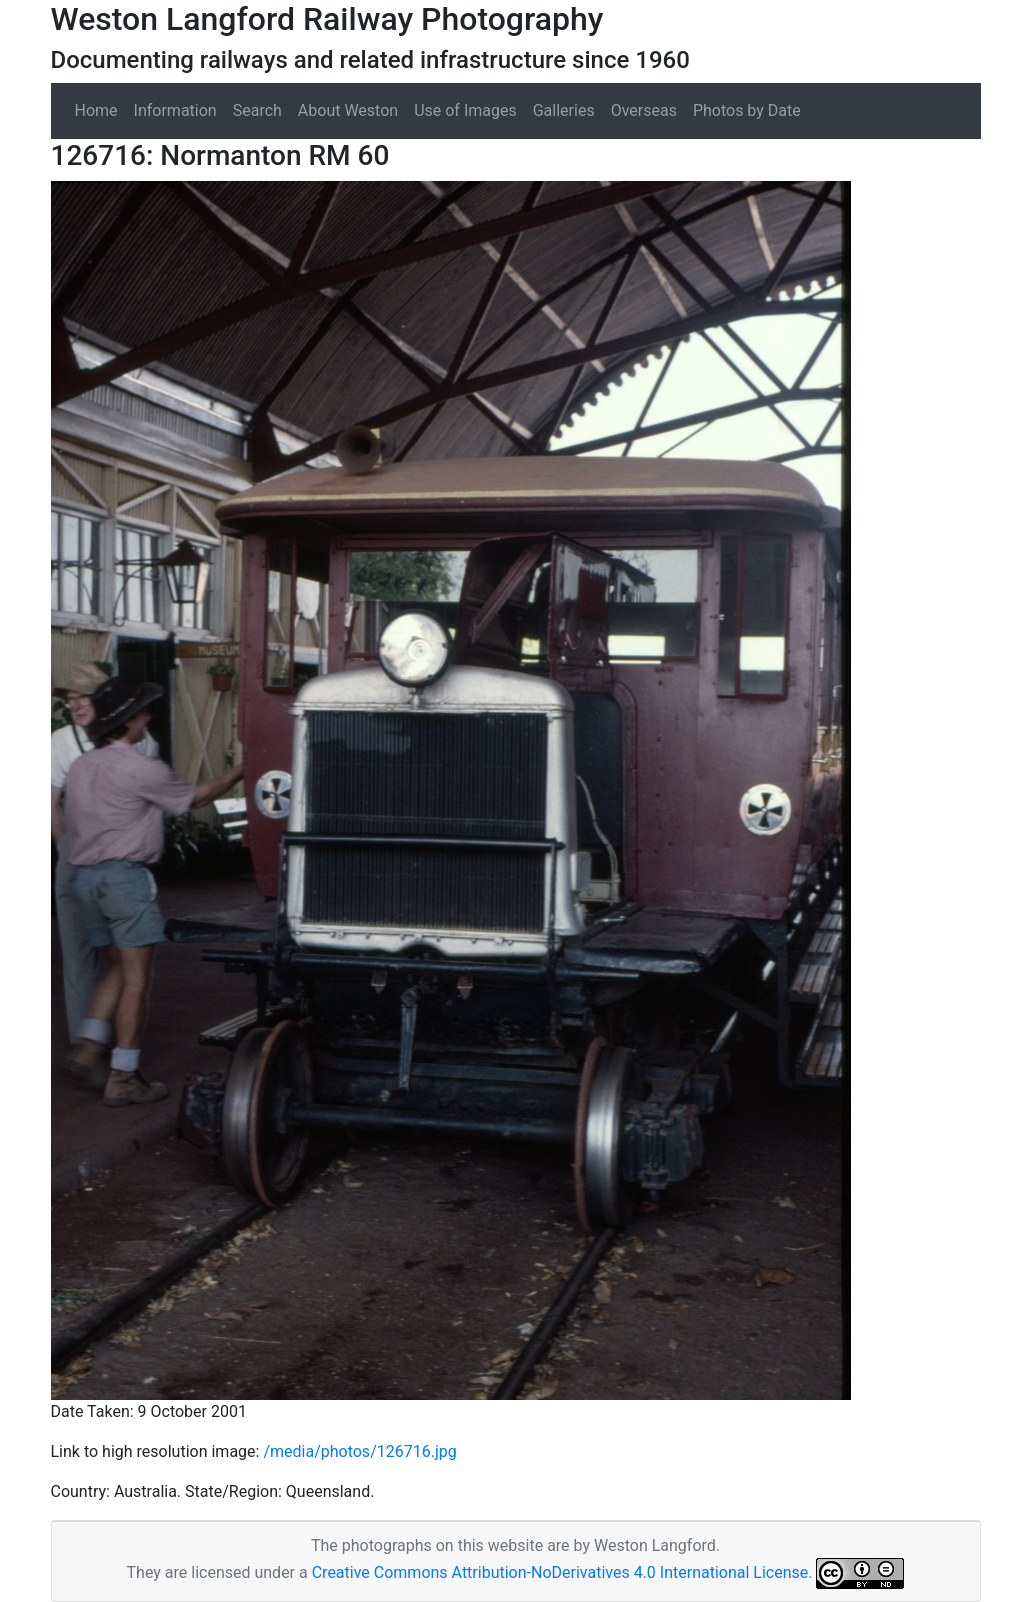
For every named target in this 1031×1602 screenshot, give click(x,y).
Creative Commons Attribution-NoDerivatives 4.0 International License (560, 1572)
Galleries (564, 110)
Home (96, 110)
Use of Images (465, 110)
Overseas (644, 110)
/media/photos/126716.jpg (359, 1451)
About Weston (348, 110)
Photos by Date (747, 110)
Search (257, 110)
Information (175, 110)
